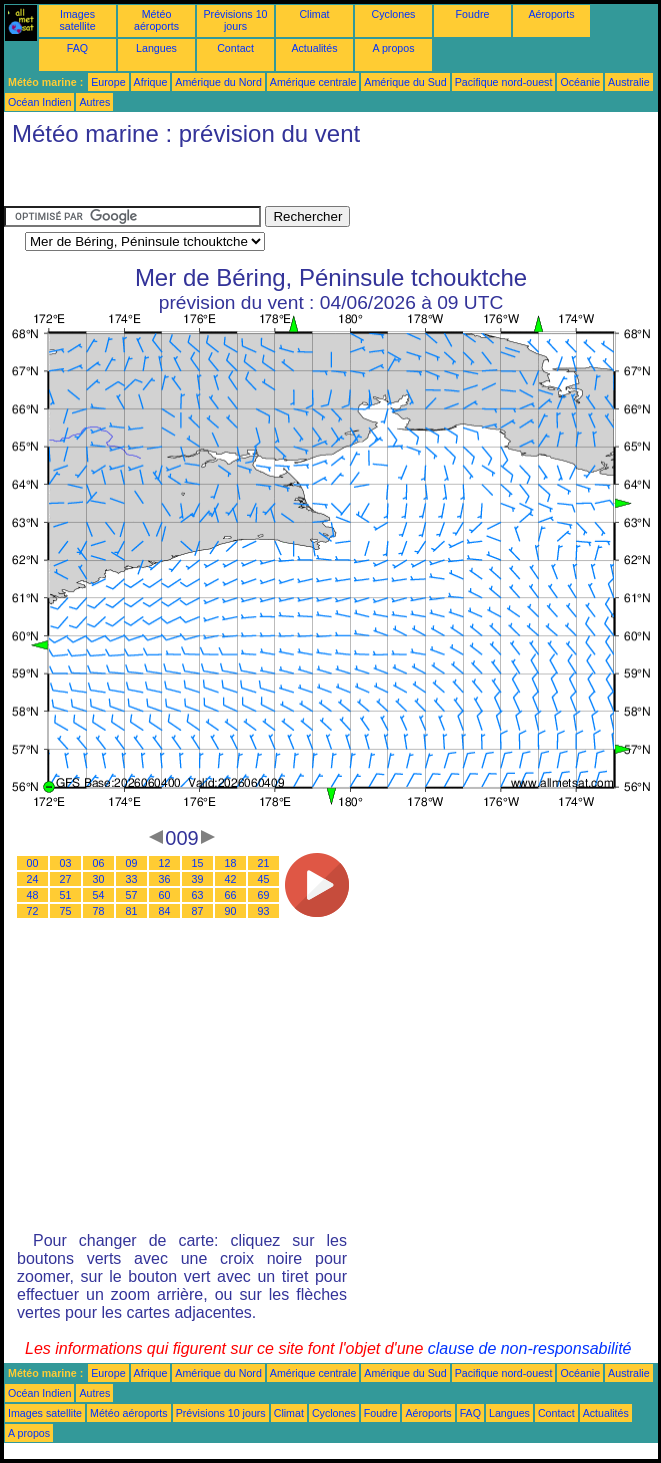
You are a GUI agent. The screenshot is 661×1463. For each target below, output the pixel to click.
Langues (156, 48)
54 (99, 895)
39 (198, 879)
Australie (628, 82)
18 (231, 863)
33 (132, 879)
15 (198, 863)
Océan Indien (39, 102)
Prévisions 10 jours (236, 20)
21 (264, 863)
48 (33, 895)
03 (66, 863)
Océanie (580, 82)
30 (99, 879)
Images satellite (77, 20)
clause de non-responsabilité (530, 1348)
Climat (314, 14)
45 (264, 879)
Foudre (473, 14)
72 (33, 911)
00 (33, 863)
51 (66, 895)
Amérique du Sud (405, 82)
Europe (108, 82)
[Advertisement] (164, 181)
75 (66, 911)
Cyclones (394, 14)
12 (165, 863)
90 (231, 911)
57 (132, 895)
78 (99, 911)
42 (231, 879)
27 (66, 879)
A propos (393, 48)
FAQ (77, 48)
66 (231, 895)
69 (264, 895)
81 (132, 911)
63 (198, 895)
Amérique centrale (313, 82)
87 (198, 911)
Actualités (314, 48)
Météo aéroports (156, 20)
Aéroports (551, 14)
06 (99, 863)
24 (33, 879)
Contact (235, 48)
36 (165, 879)
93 (264, 911)
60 (165, 895)
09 (132, 863)
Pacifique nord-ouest (504, 82)
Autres (94, 102)
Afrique (151, 82)
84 (165, 911)
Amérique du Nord (218, 82)
